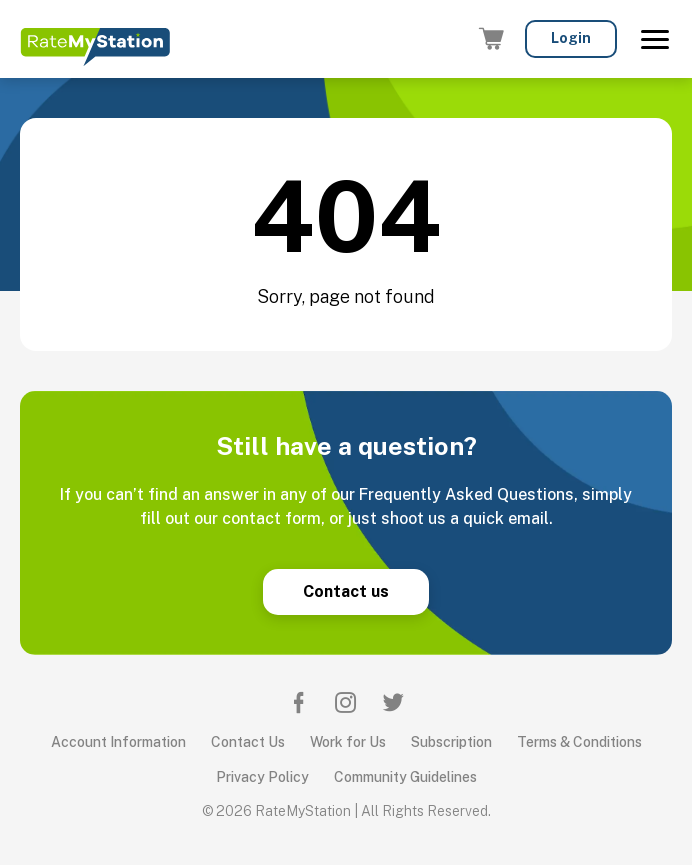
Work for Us (348, 742)
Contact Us (248, 742)
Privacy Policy (262, 777)
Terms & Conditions (579, 742)
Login (571, 38)
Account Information (118, 742)
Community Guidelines (405, 777)
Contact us (346, 591)
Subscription (451, 742)
